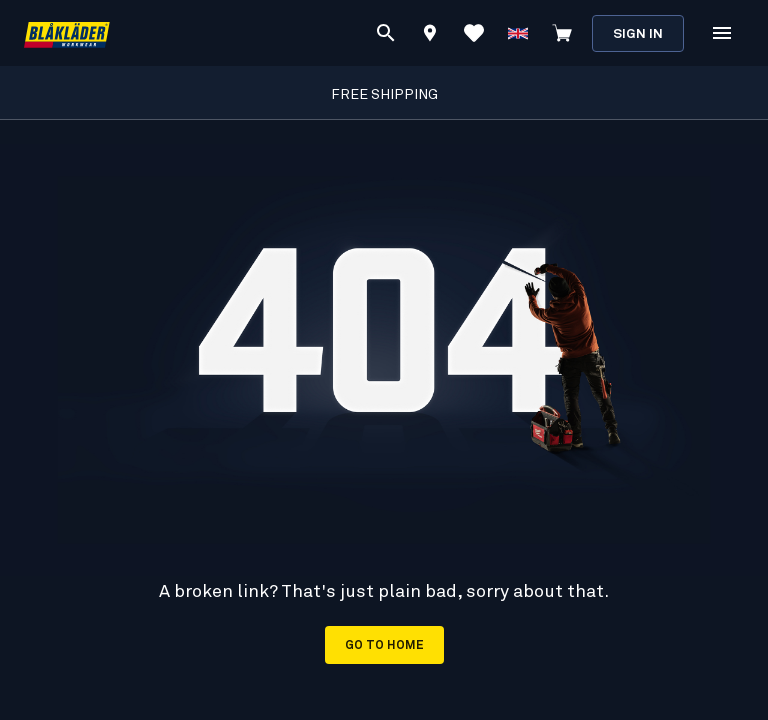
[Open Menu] (722, 33)
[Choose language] (518, 33)
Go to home (384, 646)
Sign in (638, 34)
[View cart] (562, 33)
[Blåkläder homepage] (67, 33)
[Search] (386, 33)
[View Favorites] (474, 33)
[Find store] (430, 36)
